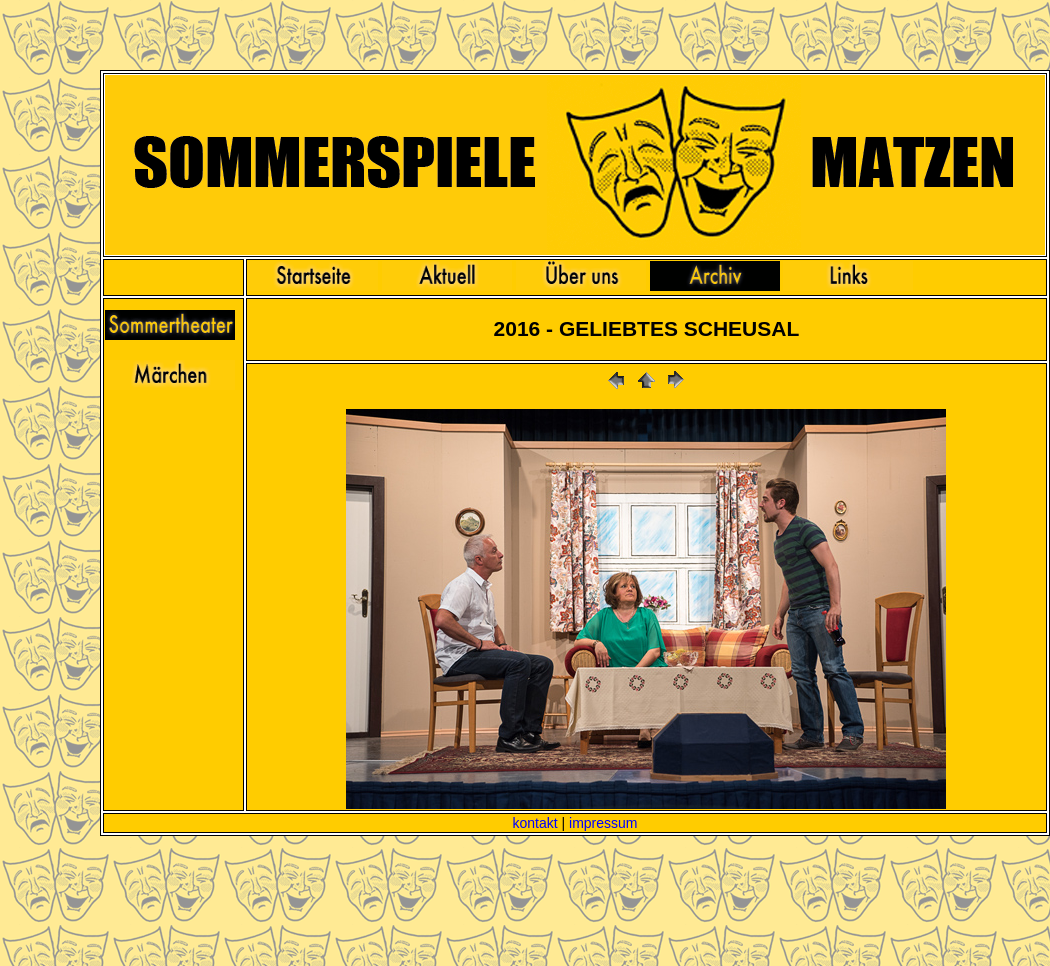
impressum (603, 823)
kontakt (534, 823)
